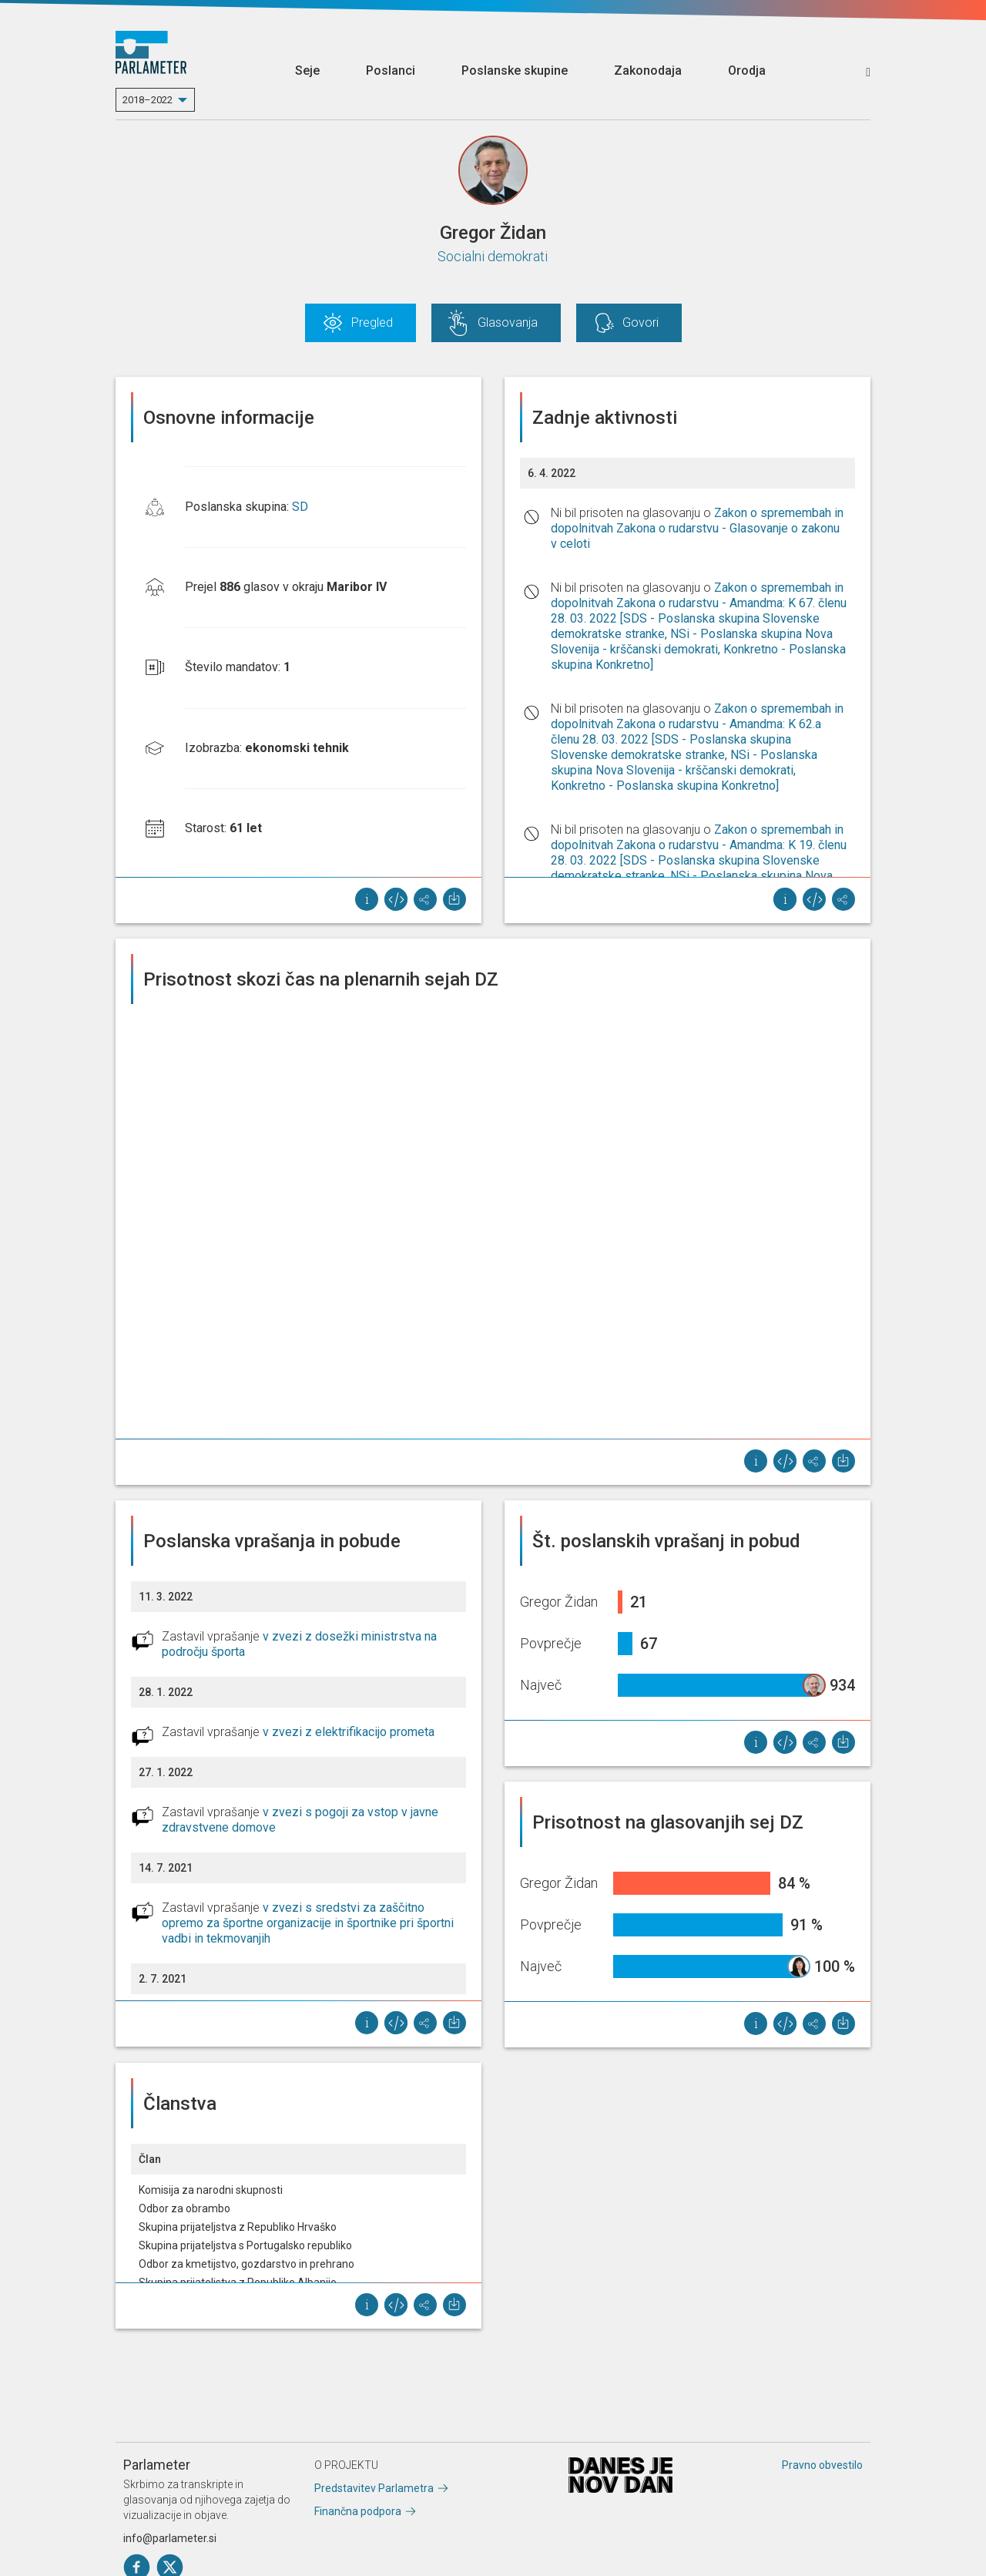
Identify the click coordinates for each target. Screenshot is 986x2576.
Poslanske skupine (514, 70)
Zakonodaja (648, 70)
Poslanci (390, 70)
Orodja (747, 70)
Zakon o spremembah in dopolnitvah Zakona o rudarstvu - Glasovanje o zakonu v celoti (697, 528)
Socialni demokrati (493, 256)
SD (300, 506)
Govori (640, 322)
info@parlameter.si (169, 2538)
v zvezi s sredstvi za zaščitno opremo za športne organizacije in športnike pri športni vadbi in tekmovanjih (308, 1923)
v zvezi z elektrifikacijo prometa (348, 1732)
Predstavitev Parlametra (374, 2488)
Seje (307, 70)
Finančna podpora (357, 2511)
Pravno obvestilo (822, 2465)
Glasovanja (508, 322)
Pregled (372, 322)
